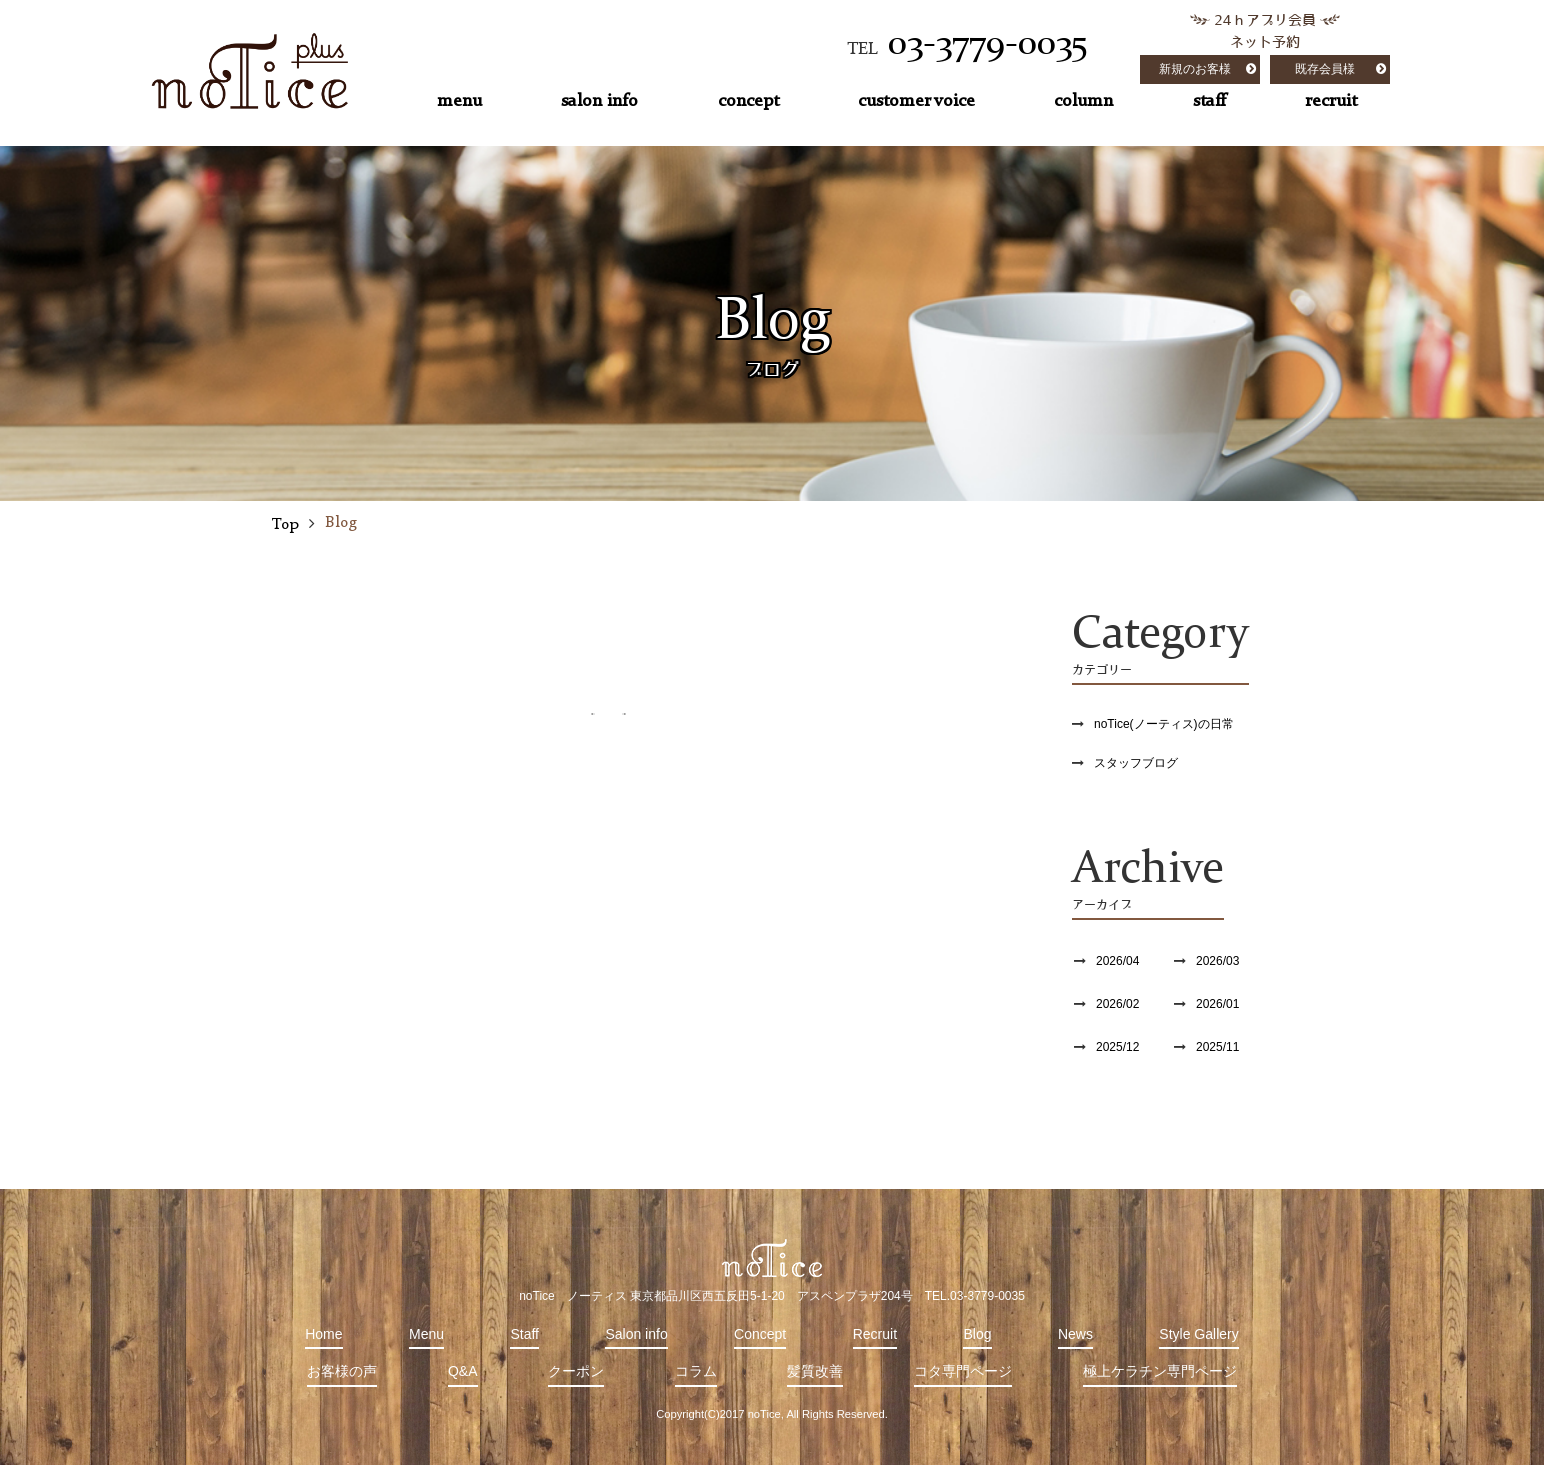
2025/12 (1117, 1047)
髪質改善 (815, 1371)
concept (748, 101)
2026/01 (1217, 1004)
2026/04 (1117, 961)
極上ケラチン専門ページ (1160, 1371)
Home (323, 1334)
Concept (760, 1334)
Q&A (463, 1371)
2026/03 (1217, 961)
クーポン (576, 1371)
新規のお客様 (1195, 69)
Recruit (875, 1334)
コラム (696, 1371)
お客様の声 (342, 1371)
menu (459, 101)
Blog (977, 1334)
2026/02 (1117, 1004)
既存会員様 (1325, 69)
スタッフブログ (1136, 763)
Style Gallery (1198, 1334)
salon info (599, 101)
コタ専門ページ (963, 1371)
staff (1209, 101)
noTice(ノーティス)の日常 (1164, 724)
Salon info (636, 1334)
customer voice (916, 101)
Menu (426, 1334)
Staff (524, 1334)
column (1083, 101)
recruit (1331, 101)
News (1075, 1334)
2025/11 (1217, 1047)
